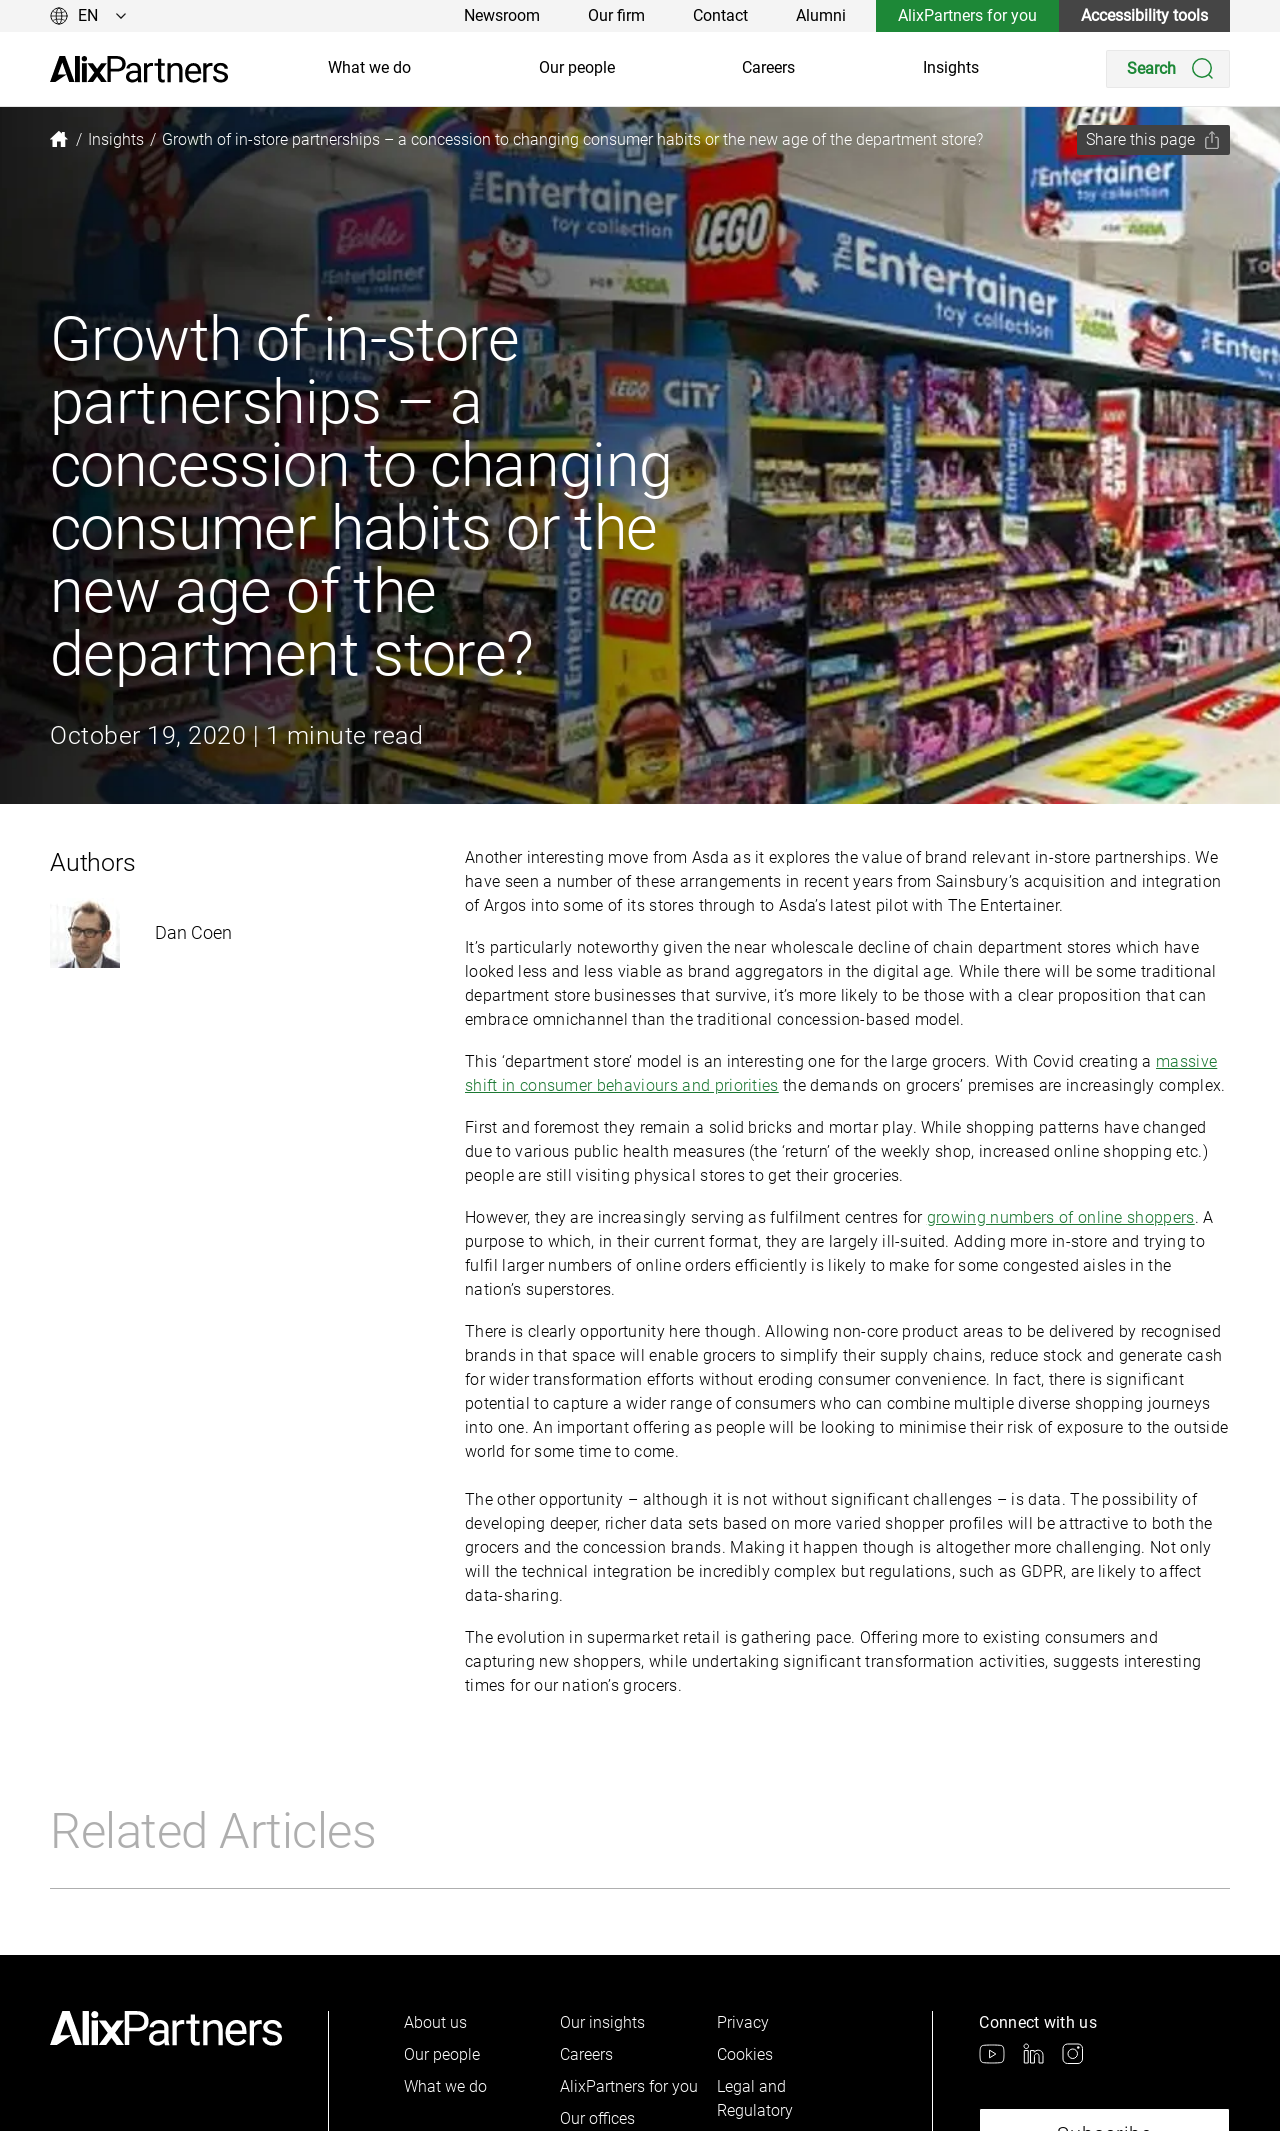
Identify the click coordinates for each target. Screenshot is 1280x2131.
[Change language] (88, 16)
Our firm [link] (616, 15)
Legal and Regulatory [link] (755, 2098)
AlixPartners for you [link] (967, 15)
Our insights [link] (602, 2022)
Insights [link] (951, 67)
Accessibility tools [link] (1144, 15)
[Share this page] (1153, 140)
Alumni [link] (821, 15)
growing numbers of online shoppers (1061, 1217)
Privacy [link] (743, 2022)
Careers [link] (768, 67)
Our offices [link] (597, 2118)
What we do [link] (369, 67)
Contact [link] (720, 15)
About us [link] (435, 2022)
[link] (139, 69)
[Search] (1168, 69)
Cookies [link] (745, 2054)
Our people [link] (577, 67)
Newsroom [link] (502, 15)
